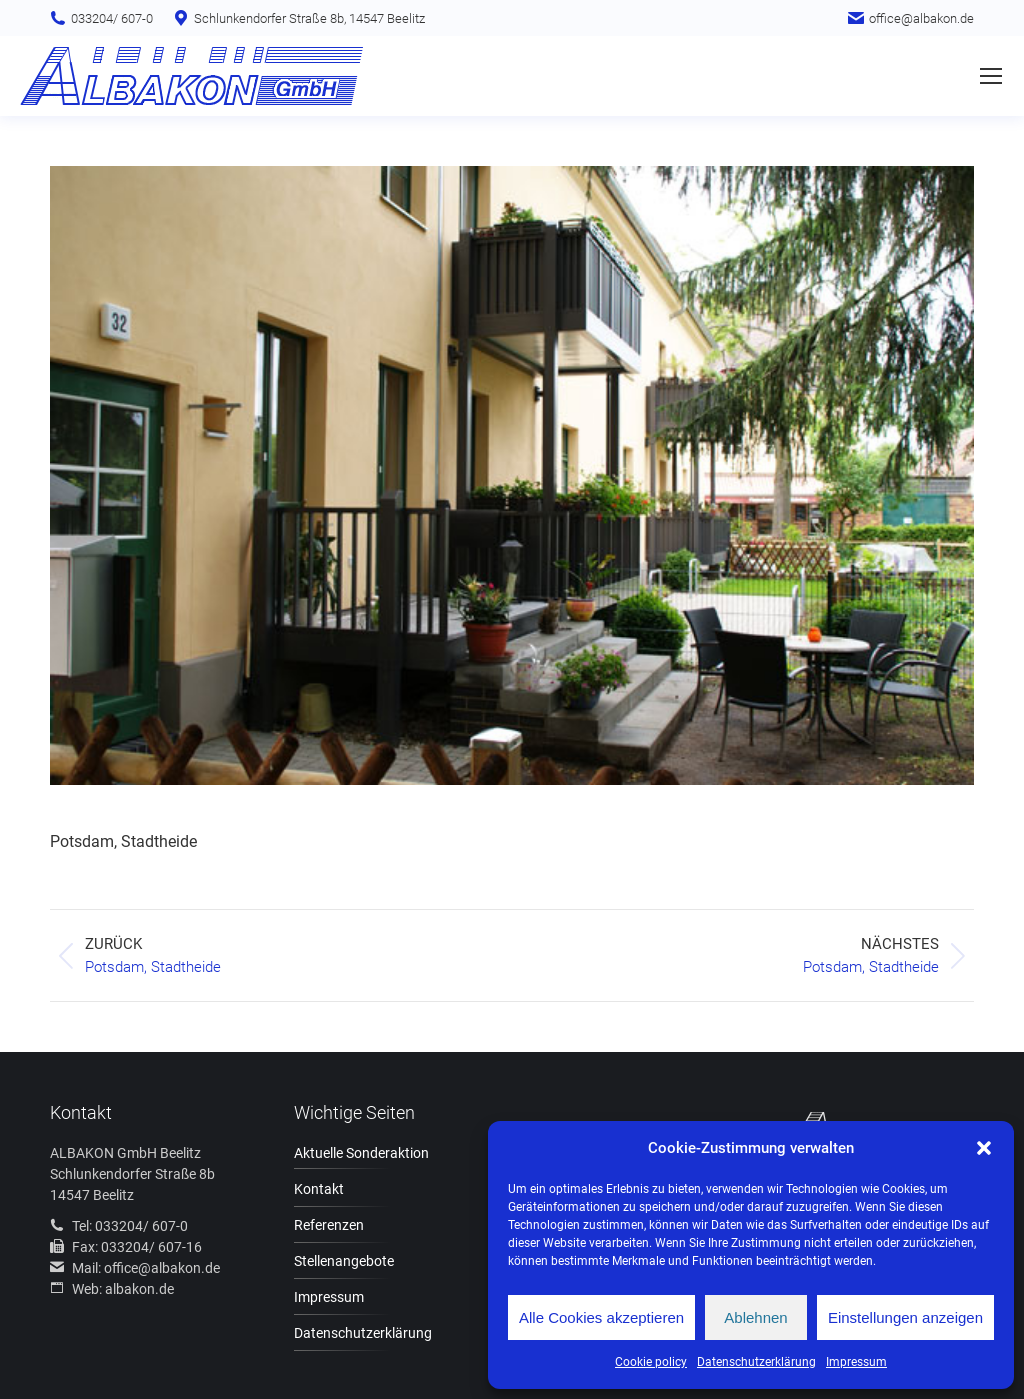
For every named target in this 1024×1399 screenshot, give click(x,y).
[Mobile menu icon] (991, 76)
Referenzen (329, 1225)
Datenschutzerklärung (756, 1362)
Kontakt (319, 1189)
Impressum (856, 1362)
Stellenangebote (344, 1261)
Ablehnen (755, 1317)
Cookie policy (651, 1362)
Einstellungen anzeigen (905, 1317)
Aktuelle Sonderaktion (361, 1153)
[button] (984, 1148)
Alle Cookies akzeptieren (601, 1317)
